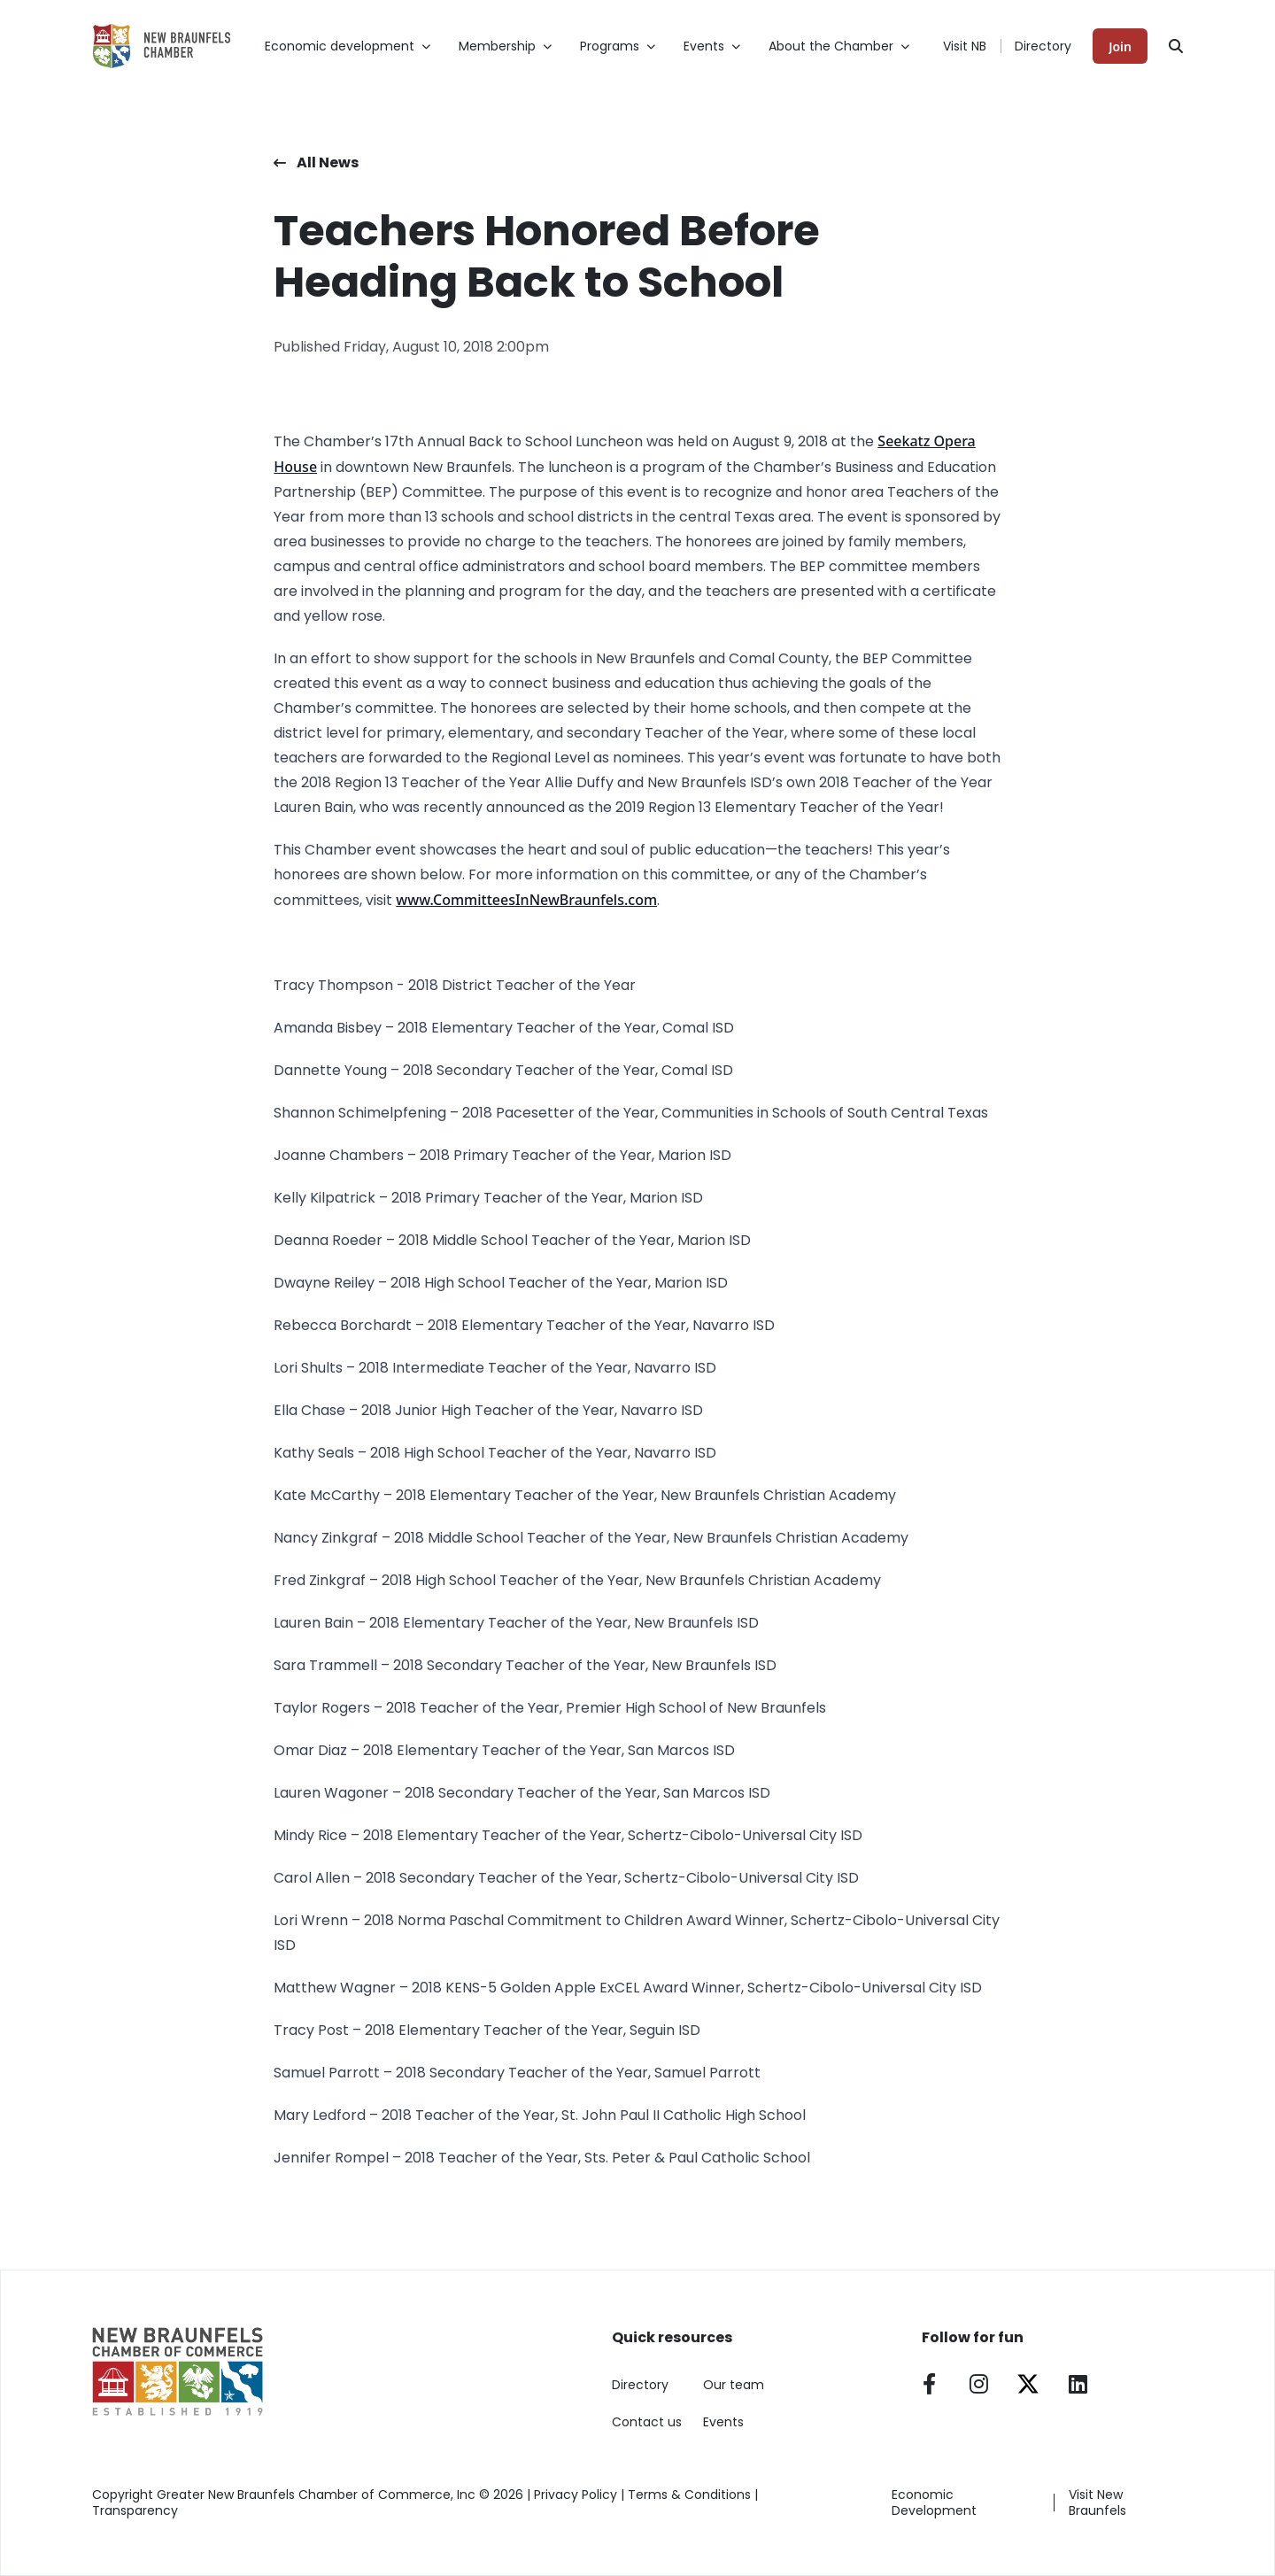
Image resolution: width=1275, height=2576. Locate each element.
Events (723, 2422)
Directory (1043, 46)
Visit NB (964, 46)
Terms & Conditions (689, 2494)
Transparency (135, 2510)
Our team (733, 2385)
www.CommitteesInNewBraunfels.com (526, 899)
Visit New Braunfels (1097, 2502)
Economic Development (934, 2502)
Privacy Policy (575, 2494)
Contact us (647, 2422)
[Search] (1175, 46)
